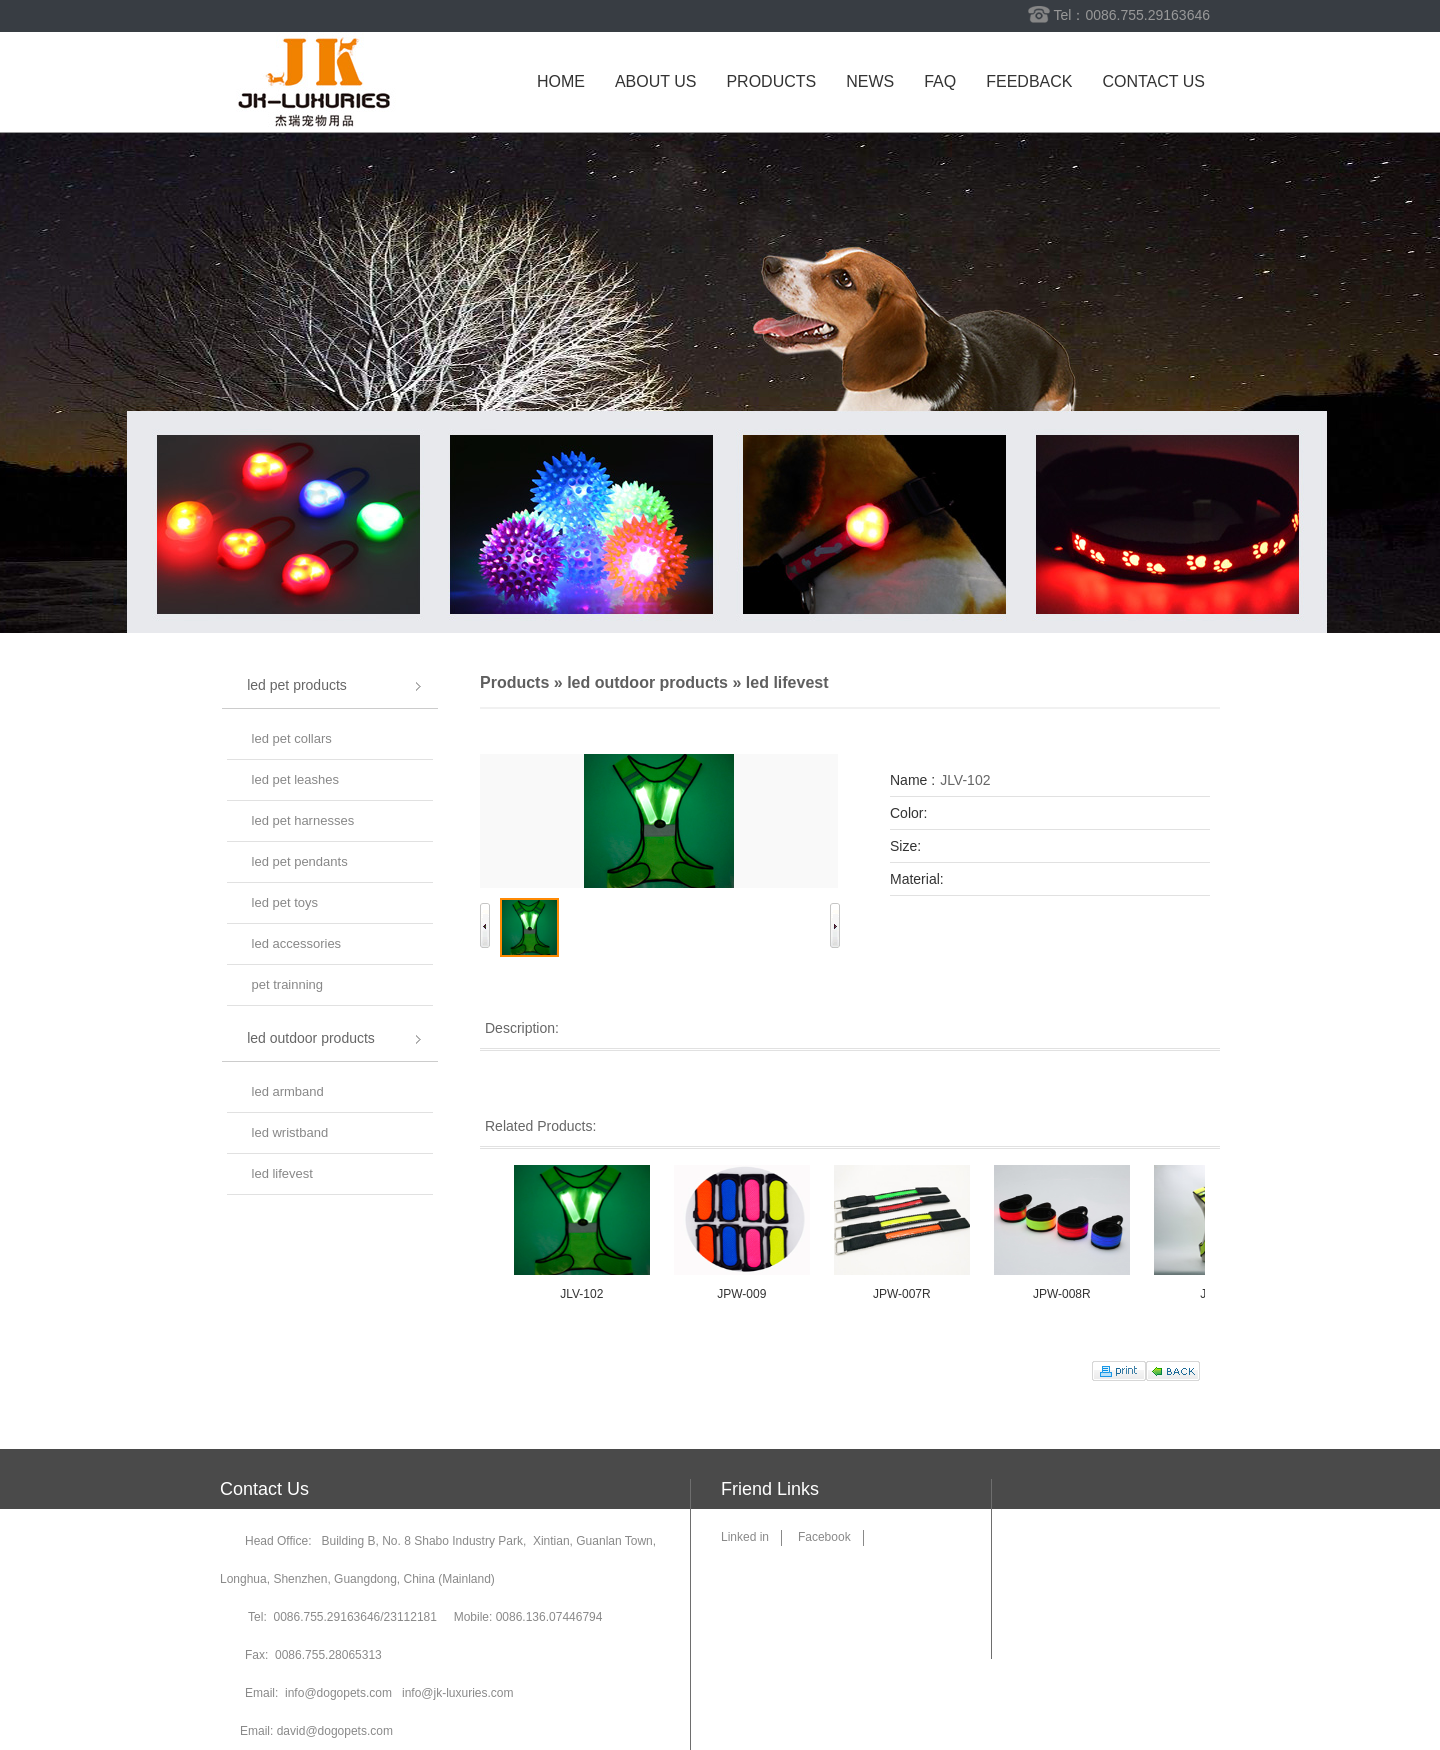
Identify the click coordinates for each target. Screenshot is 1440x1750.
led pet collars (292, 738)
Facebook (824, 1537)
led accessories (297, 943)
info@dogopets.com (338, 1693)
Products (771, 81)
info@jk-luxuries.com (458, 1693)
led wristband (290, 1132)
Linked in (745, 1537)
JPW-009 (746, 1294)
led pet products (297, 685)
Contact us (1153, 81)
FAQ (940, 81)
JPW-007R (907, 1294)
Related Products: (540, 1126)
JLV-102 (586, 1294)
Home (561, 81)
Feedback (1029, 81)
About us (656, 81)
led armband (288, 1091)
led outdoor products (311, 1038)
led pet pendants (300, 861)
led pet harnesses (303, 820)
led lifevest (282, 1173)
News (870, 81)
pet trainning (288, 984)
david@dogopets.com (335, 1731)
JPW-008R (1067, 1294)
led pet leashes (295, 779)
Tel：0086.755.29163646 (1132, 15)
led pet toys (285, 902)
